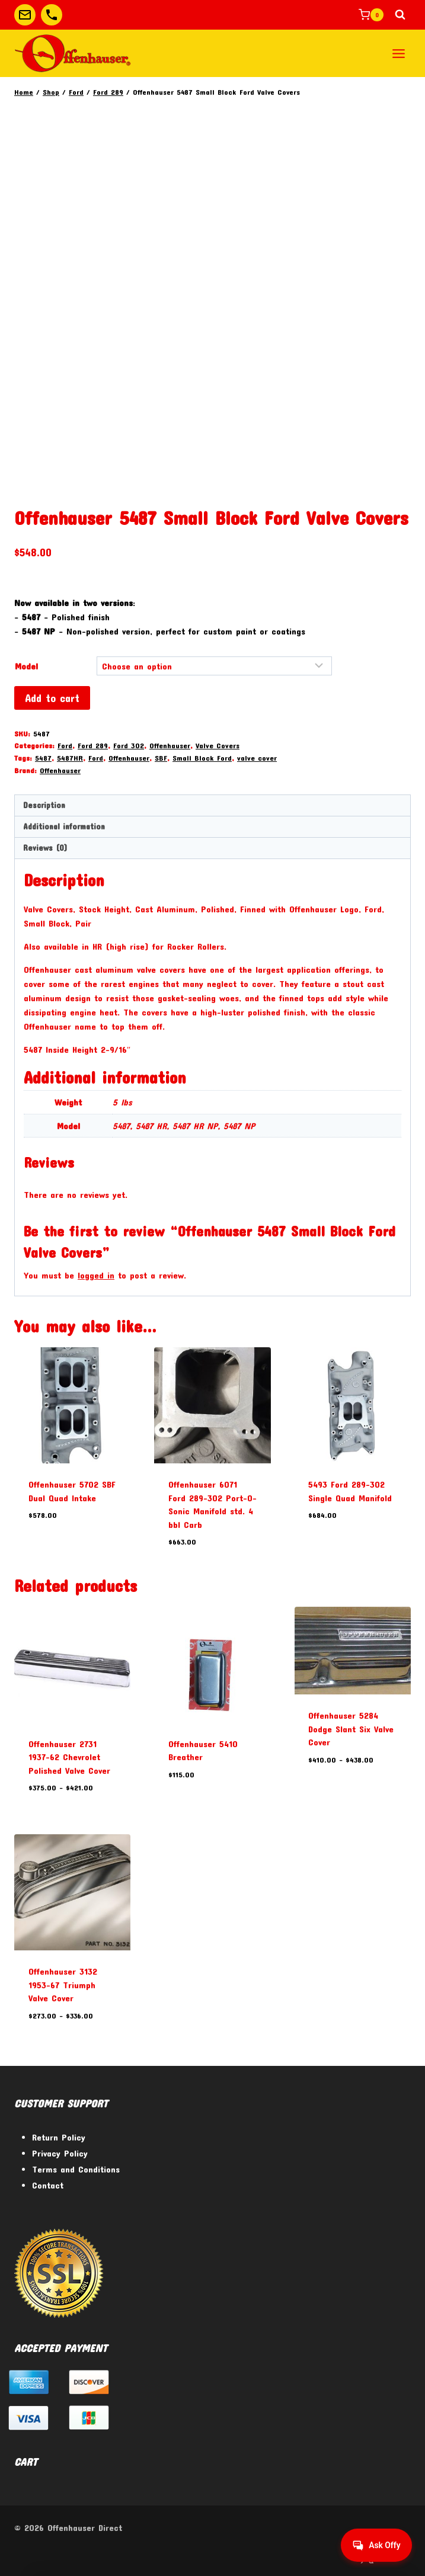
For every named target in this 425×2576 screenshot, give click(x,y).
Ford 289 (93, 745)
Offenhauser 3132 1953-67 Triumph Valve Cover (62, 1984)
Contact (47, 2185)
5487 (43, 757)
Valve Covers (217, 745)
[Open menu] (398, 53)
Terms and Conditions (76, 2169)
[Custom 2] (51, 14)
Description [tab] (44, 805)
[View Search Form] (400, 14)
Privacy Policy (60, 2153)
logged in (96, 1275)
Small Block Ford (202, 757)
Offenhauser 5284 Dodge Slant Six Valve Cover (351, 1728)
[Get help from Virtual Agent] (374, 2545)
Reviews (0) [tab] (45, 848)
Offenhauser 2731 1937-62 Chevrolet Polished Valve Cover (69, 1757)
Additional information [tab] (64, 826)
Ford (64, 745)
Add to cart (52, 697)
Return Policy (58, 2137)
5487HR (70, 757)
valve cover (257, 757)
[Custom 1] (25, 14)
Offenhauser (169, 745)
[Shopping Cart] (371, 14)
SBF (161, 757)
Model (26, 666)
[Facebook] (336, 2556)
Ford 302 (128, 745)
